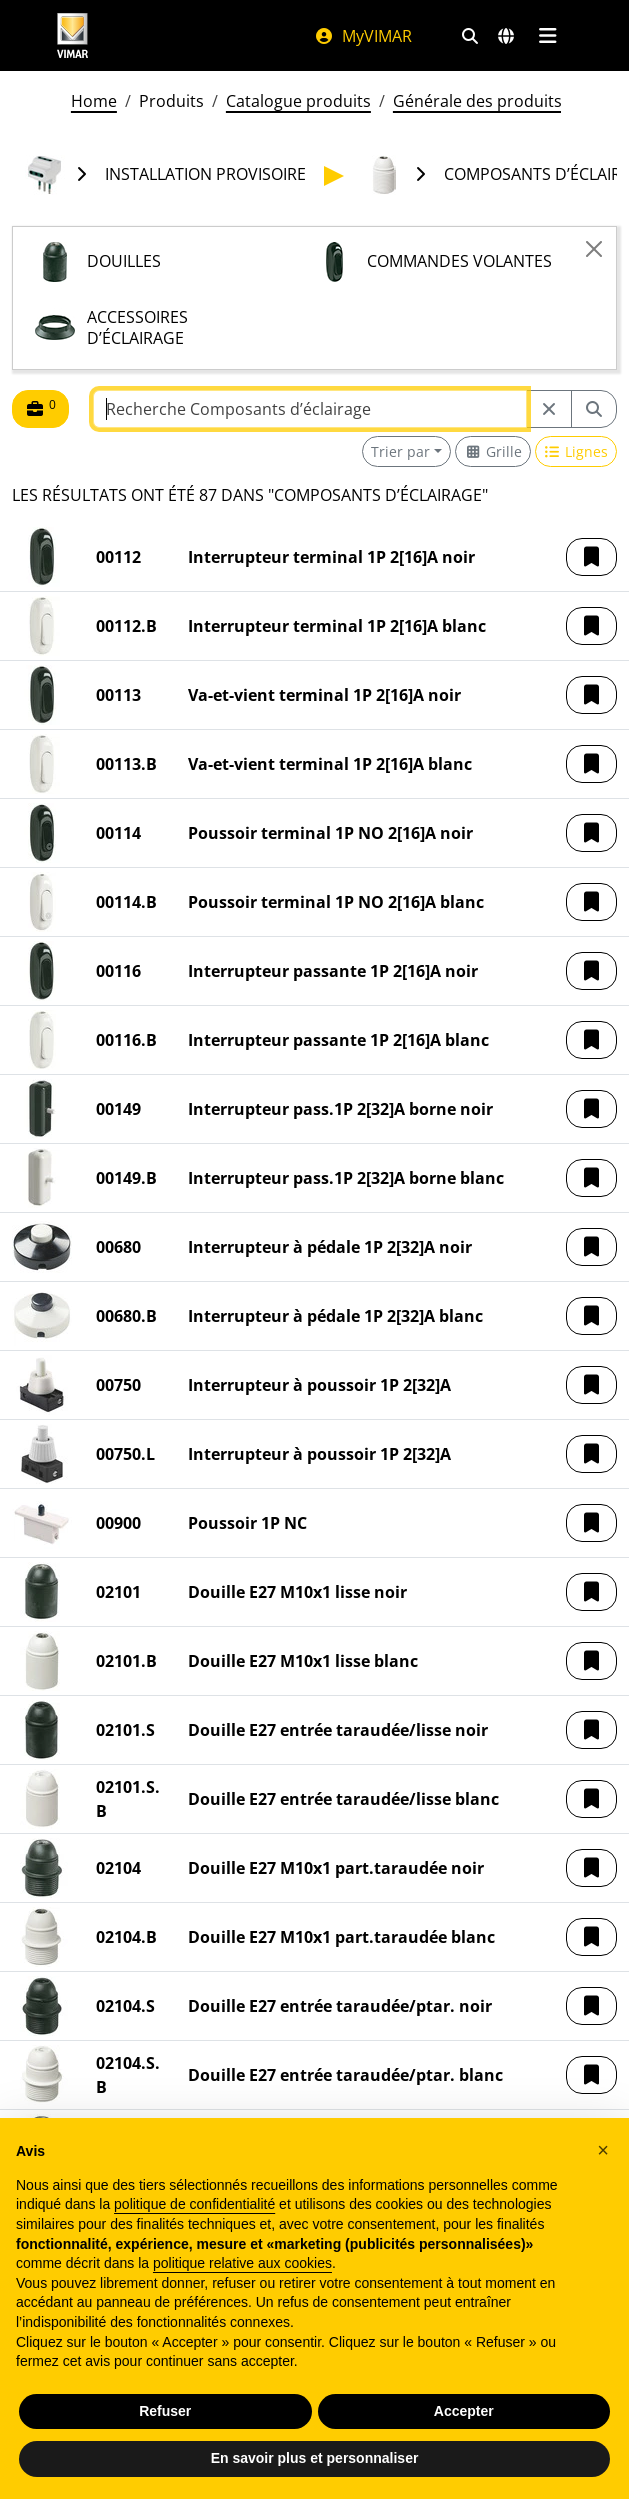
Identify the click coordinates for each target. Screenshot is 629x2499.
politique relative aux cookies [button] (242, 2263)
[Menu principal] (548, 36)
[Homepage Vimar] (73, 35)
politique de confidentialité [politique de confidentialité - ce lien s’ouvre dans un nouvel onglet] (194, 2204)
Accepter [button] (464, 2411)
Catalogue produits (298, 101)
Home (94, 101)
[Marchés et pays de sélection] (506, 36)
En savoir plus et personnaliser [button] (315, 2458)
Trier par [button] (400, 451)
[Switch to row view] (576, 451)
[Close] (594, 249)
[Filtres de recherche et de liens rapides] (470, 36)
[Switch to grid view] (493, 451)
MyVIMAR (363, 36)
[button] (591, 557)
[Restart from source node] (549, 409)
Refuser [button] (165, 2411)
